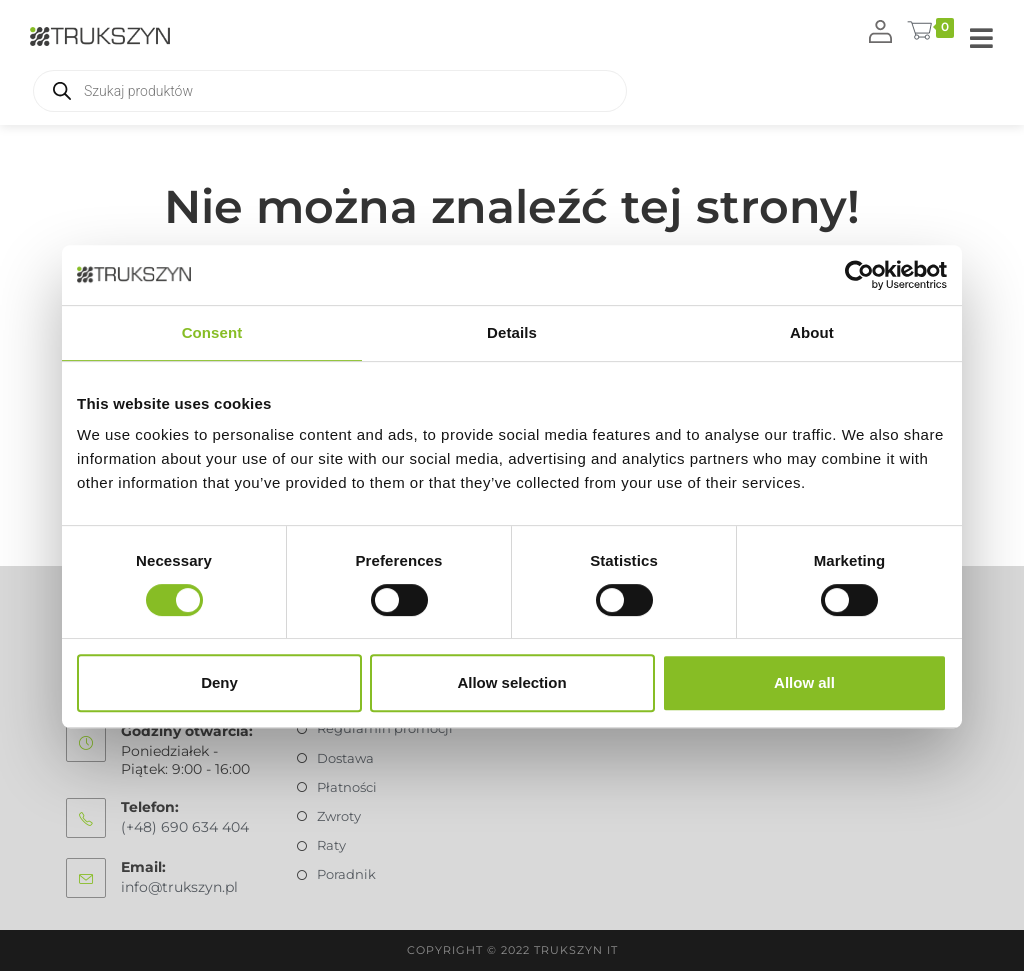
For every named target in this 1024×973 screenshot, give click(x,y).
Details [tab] (512, 332)
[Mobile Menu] (982, 39)
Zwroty (339, 818)
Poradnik (346, 877)
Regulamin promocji (385, 731)
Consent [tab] (212, 332)
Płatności (347, 789)
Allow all (804, 682)
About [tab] (812, 332)
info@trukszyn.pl (179, 889)
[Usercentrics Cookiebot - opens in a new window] (859, 275)
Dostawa (345, 760)
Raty (331, 848)
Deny (219, 682)
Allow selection (511, 682)
